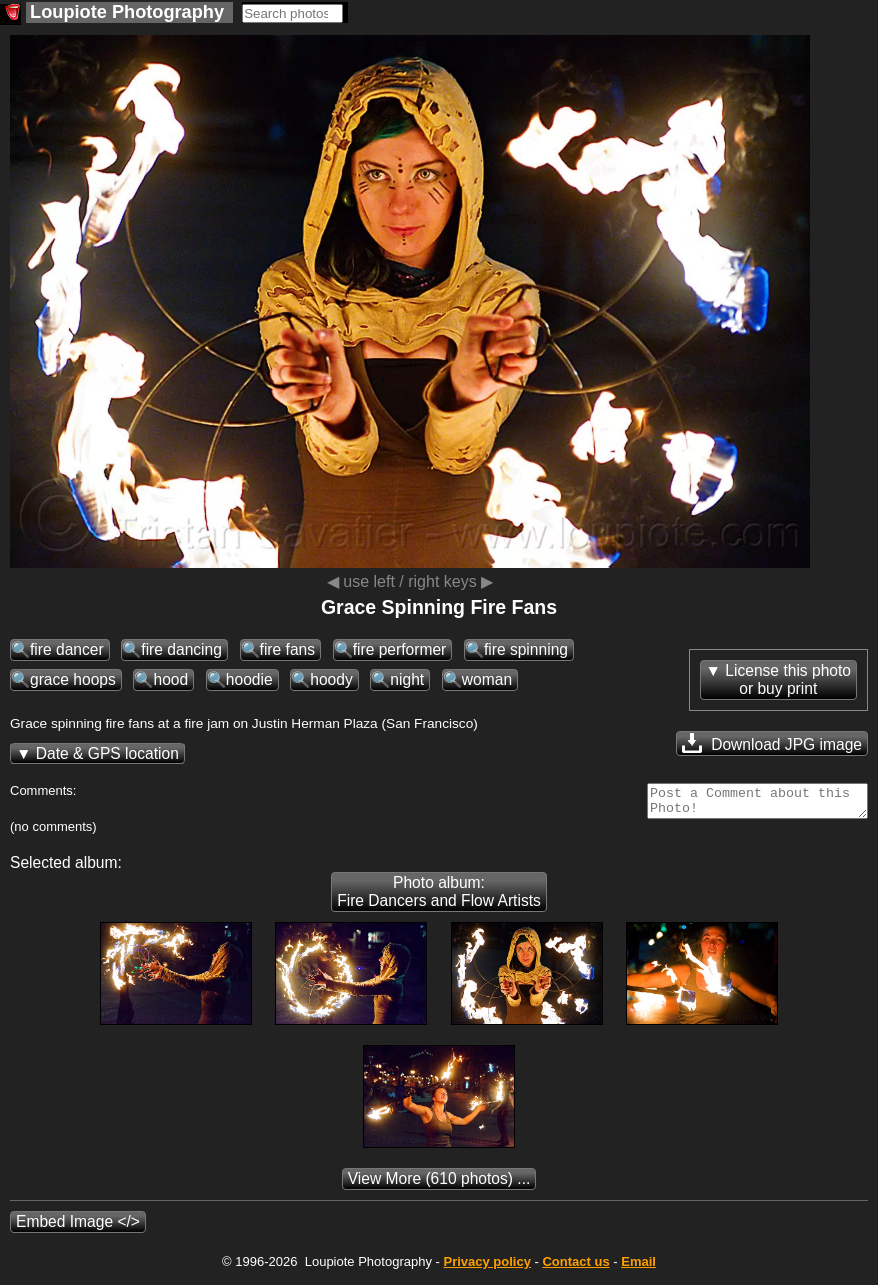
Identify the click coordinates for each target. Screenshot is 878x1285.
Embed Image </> (78, 1227)
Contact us (575, 1267)
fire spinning (526, 649)
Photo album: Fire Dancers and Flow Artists (439, 897)
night (407, 679)
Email (638, 1267)
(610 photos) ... (439, 1184)
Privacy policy (486, 1267)
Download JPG (772, 743)
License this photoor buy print (788, 679)
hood (170, 679)
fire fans (287, 649)
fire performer (400, 649)
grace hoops (73, 679)
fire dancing (181, 649)
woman (487, 679)
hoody (331, 679)
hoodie (249, 679)
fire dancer (67, 649)
